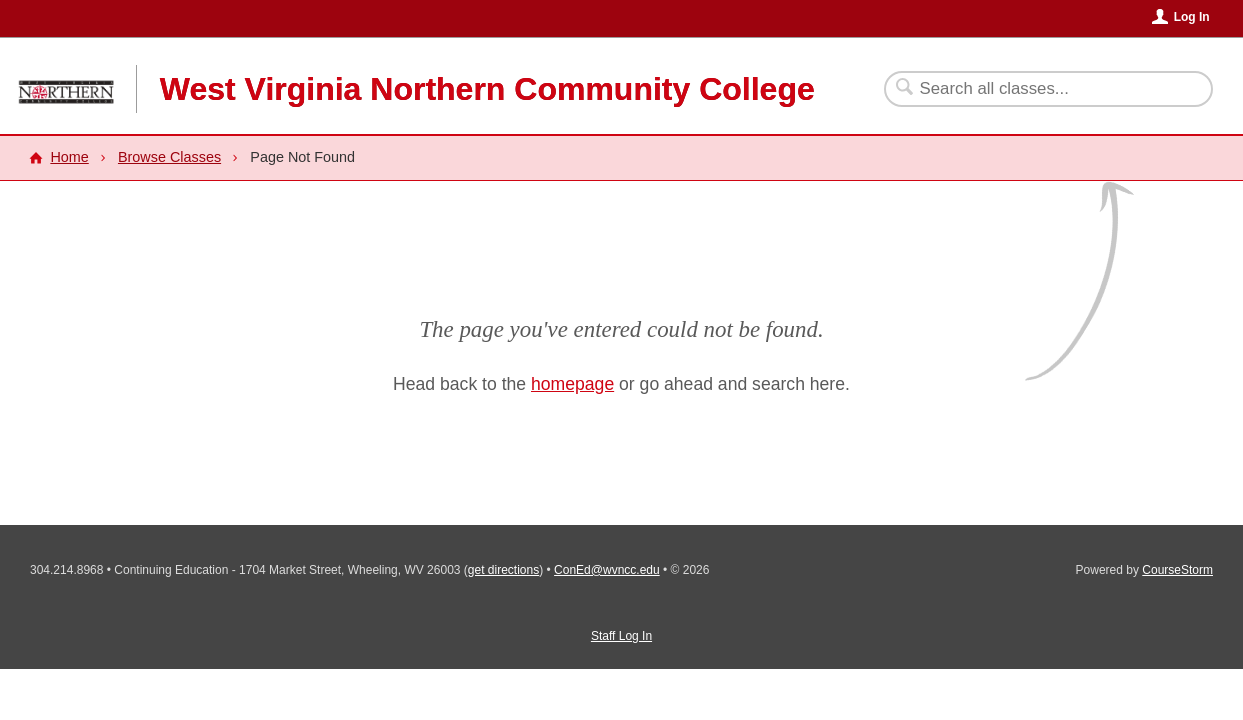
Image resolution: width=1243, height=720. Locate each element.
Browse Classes (169, 157)
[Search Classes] (1036, 89)
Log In (1192, 17)
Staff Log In (621, 636)
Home (69, 157)
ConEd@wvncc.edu (607, 570)
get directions (503, 570)
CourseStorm (1177, 570)
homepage (572, 384)
